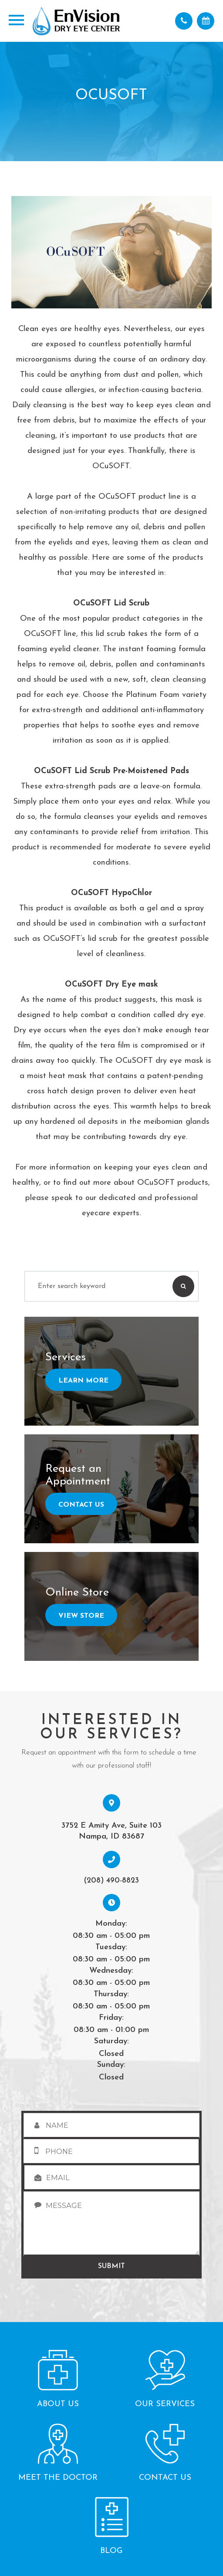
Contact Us (81, 1504)
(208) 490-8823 (111, 1880)
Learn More (83, 1380)
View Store (81, 1616)
